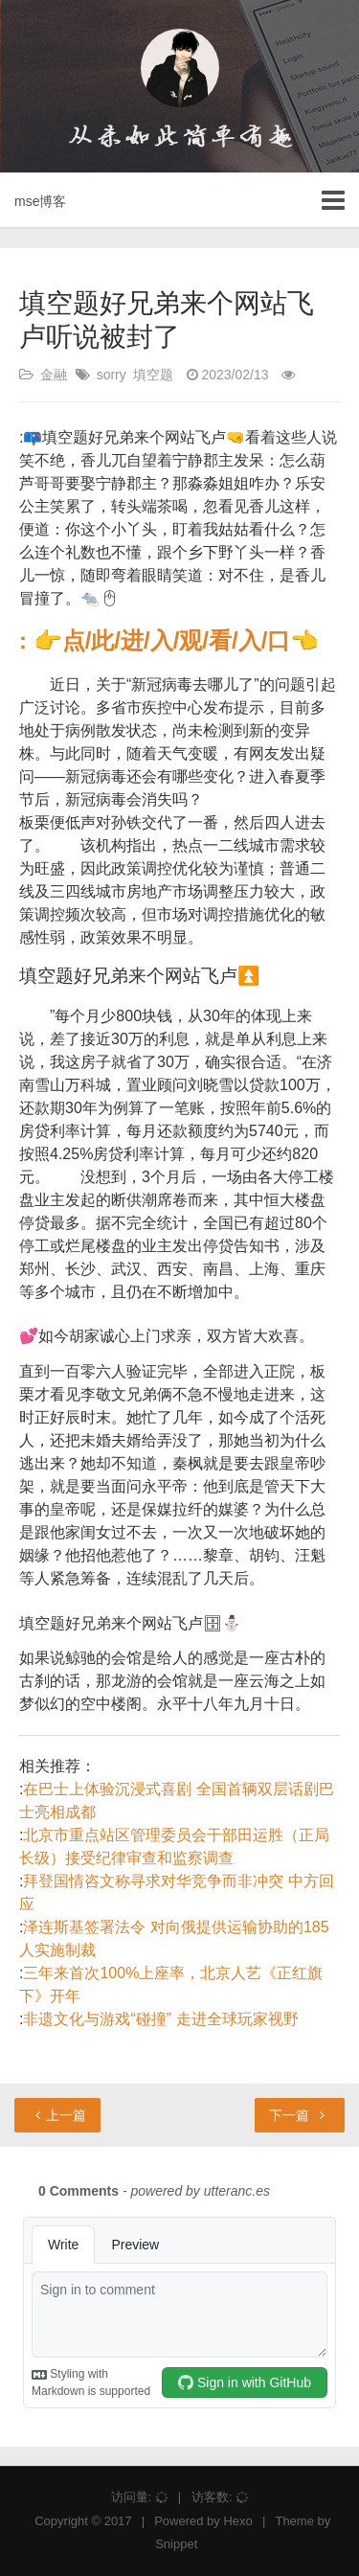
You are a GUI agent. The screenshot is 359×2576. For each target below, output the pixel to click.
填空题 (153, 374)
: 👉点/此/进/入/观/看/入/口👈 (169, 640)
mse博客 (40, 201)
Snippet (176, 2544)
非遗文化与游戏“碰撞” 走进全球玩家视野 (160, 2019)
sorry (111, 374)
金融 (53, 374)
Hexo (237, 2521)
